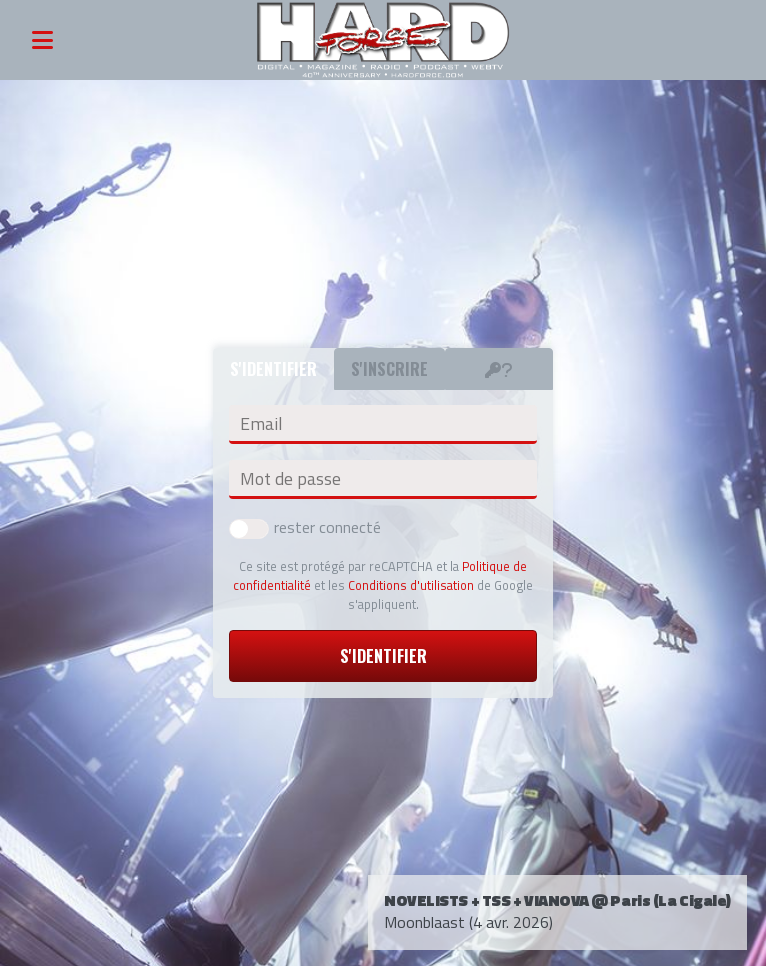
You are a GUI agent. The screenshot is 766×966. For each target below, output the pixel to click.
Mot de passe (290, 479)
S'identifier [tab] (273, 369)
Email (261, 424)
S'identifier (383, 656)
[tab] (499, 369)
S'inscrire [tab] (389, 369)
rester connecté (305, 527)
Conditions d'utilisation (411, 585)
